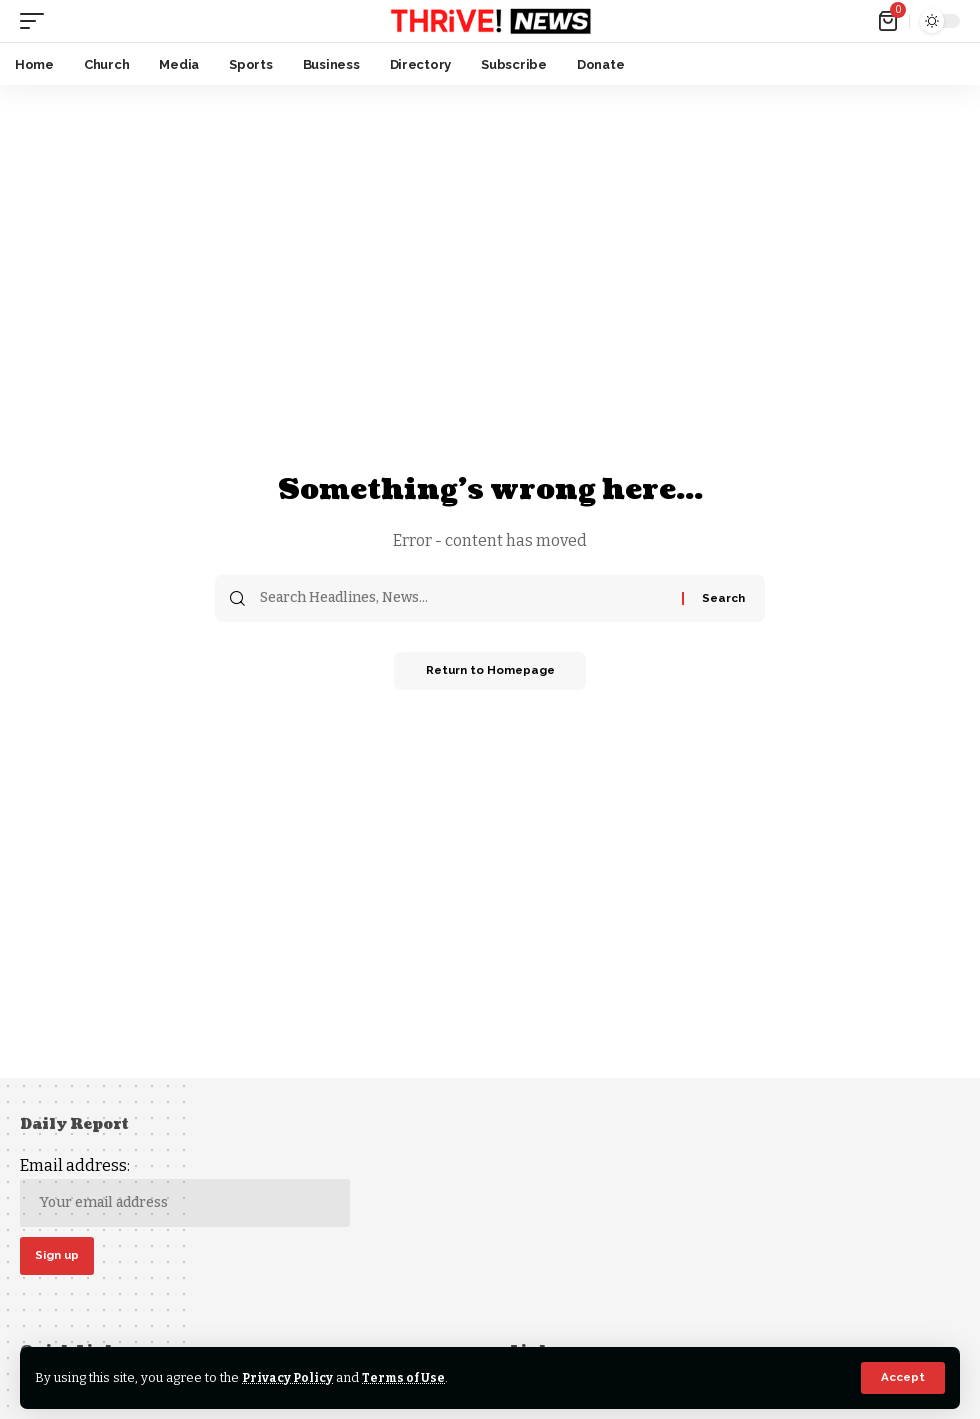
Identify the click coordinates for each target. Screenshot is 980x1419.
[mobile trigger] (37, 21)
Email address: (185, 1191)
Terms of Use (408, 1377)
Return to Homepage (490, 672)
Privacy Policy (289, 1377)
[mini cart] (889, 21)
